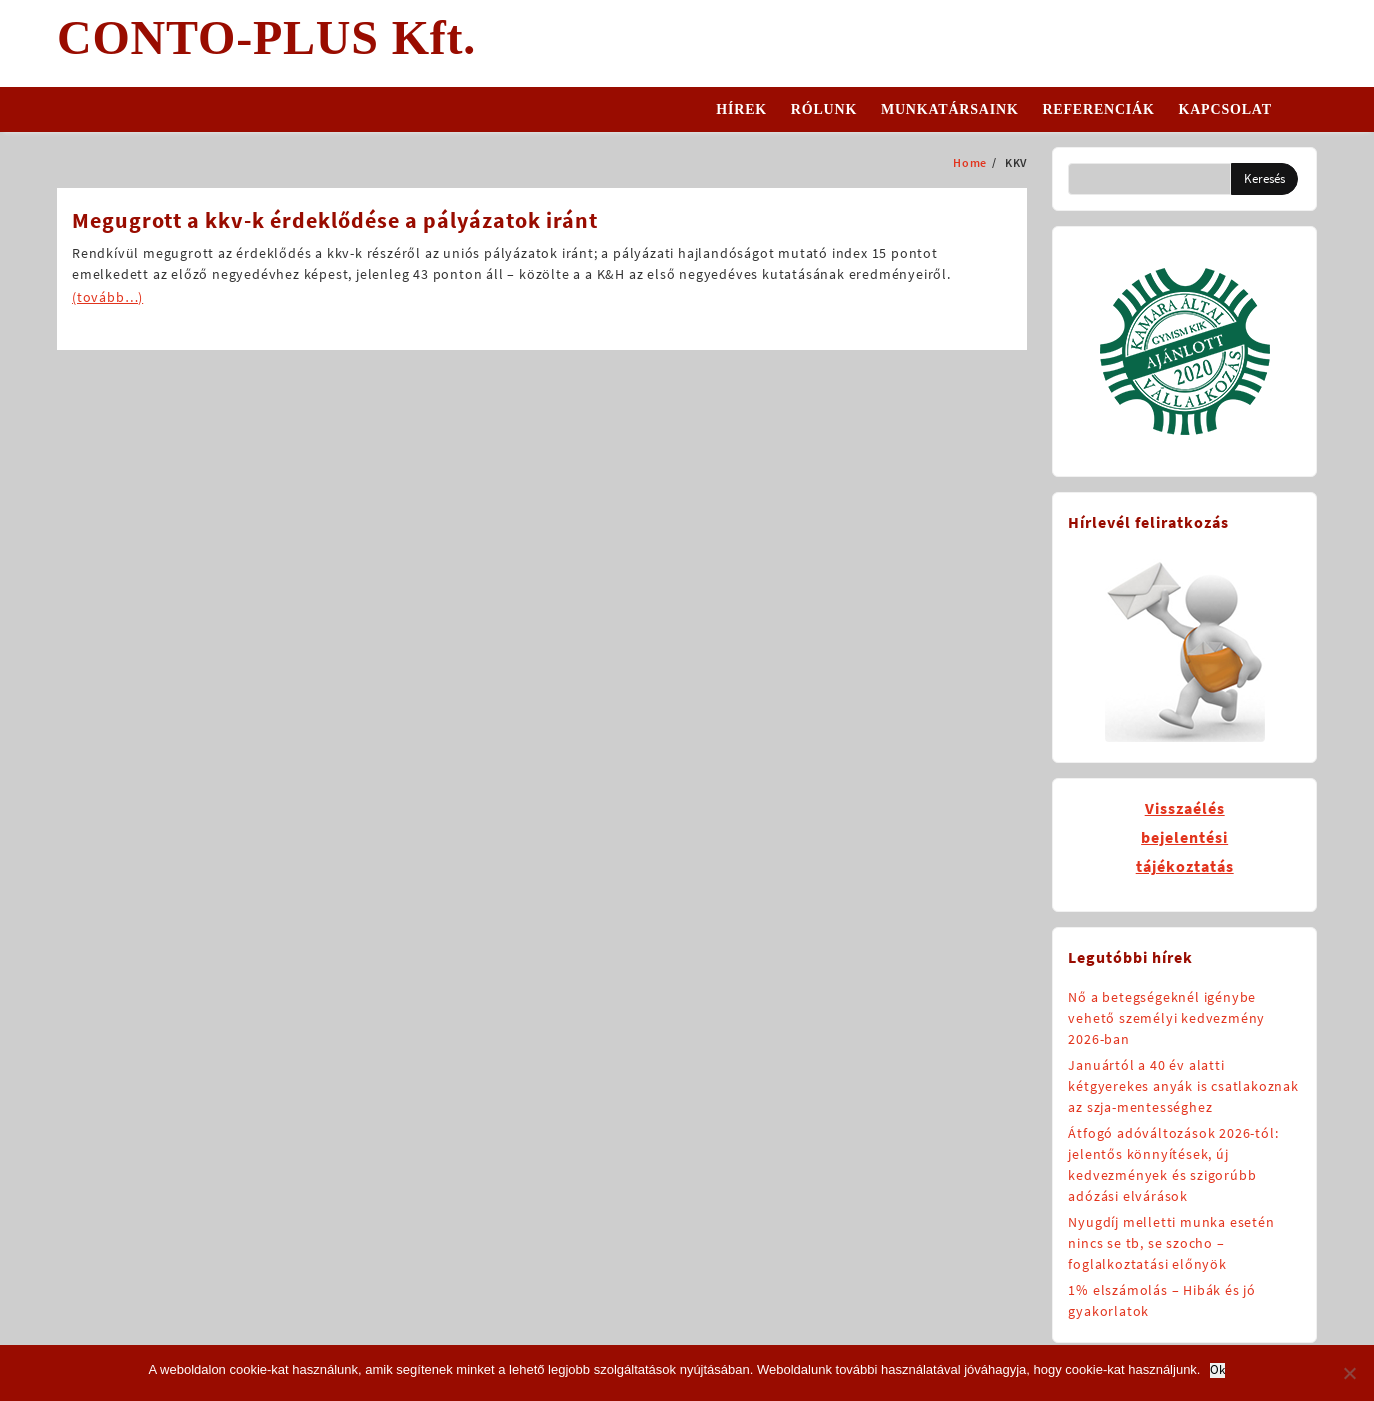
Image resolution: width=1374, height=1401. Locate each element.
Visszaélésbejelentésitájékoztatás (1185, 837)
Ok (1217, 1370)
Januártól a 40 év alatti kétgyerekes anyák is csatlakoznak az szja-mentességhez (1183, 1086)
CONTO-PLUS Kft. (266, 37)
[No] (1349, 1373)
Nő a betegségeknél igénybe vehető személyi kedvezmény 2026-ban (1166, 1018)
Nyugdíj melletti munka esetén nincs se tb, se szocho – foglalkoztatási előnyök (1171, 1243)
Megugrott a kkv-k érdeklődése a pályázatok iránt (335, 220)
